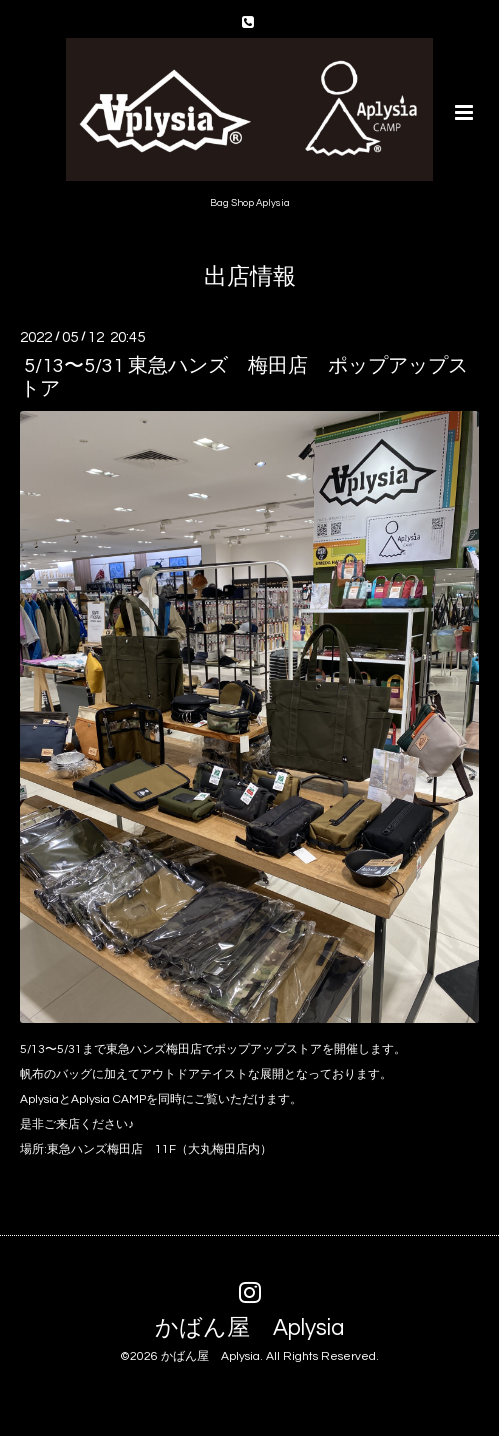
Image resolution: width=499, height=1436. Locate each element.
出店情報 (250, 277)
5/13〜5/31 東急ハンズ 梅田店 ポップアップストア (244, 377)
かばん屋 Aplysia (249, 1328)
